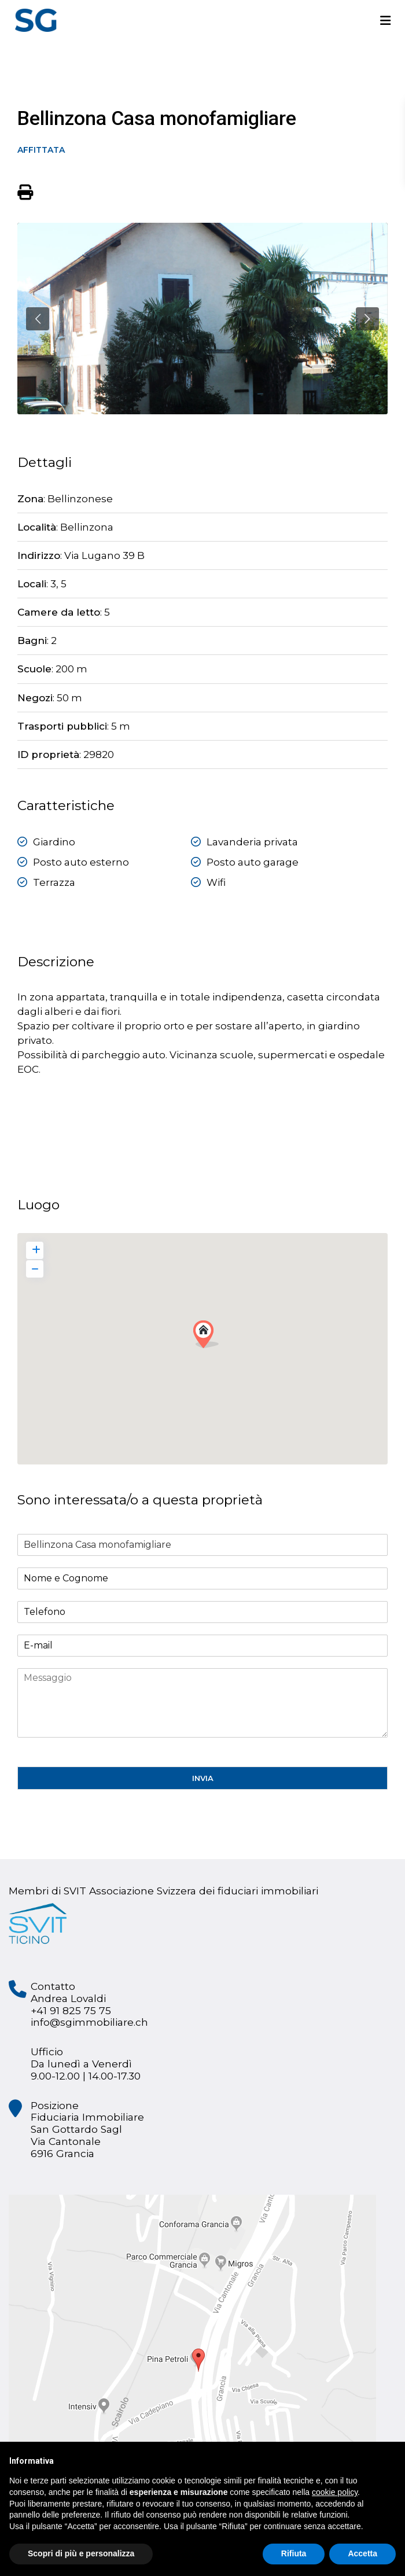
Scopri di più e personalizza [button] (81, 2553)
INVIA (202, 1778)
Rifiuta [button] (294, 2553)
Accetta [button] (362, 2553)
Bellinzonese (80, 499)
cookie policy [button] (335, 2492)
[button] (210, 1337)
